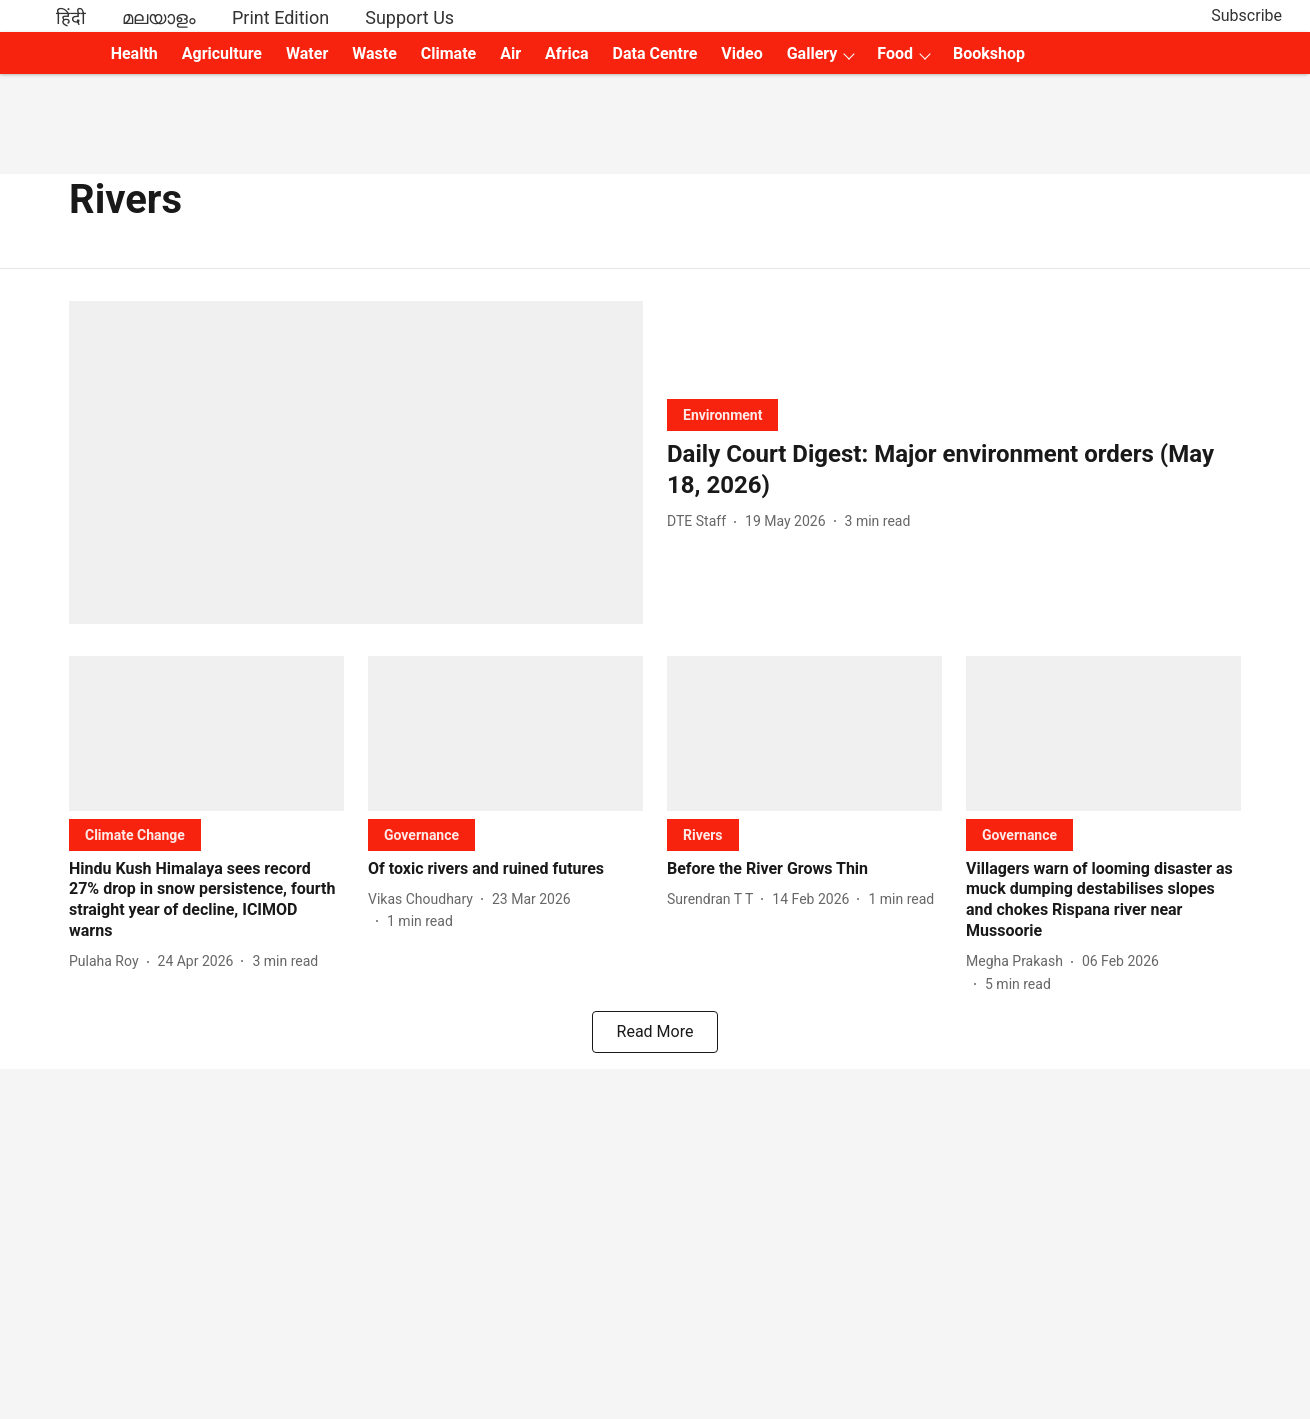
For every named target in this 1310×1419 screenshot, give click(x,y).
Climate (448, 53)
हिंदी (71, 17)
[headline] (954, 470)
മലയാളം (159, 17)
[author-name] (700, 521)
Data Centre (655, 53)
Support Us (409, 17)
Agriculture (222, 53)
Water (307, 53)
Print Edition (280, 17)
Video (741, 53)
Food (895, 53)
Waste (374, 53)
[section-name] (722, 414)
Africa (566, 53)
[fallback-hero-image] (356, 462)
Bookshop (989, 53)
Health (134, 53)
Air (510, 53)
